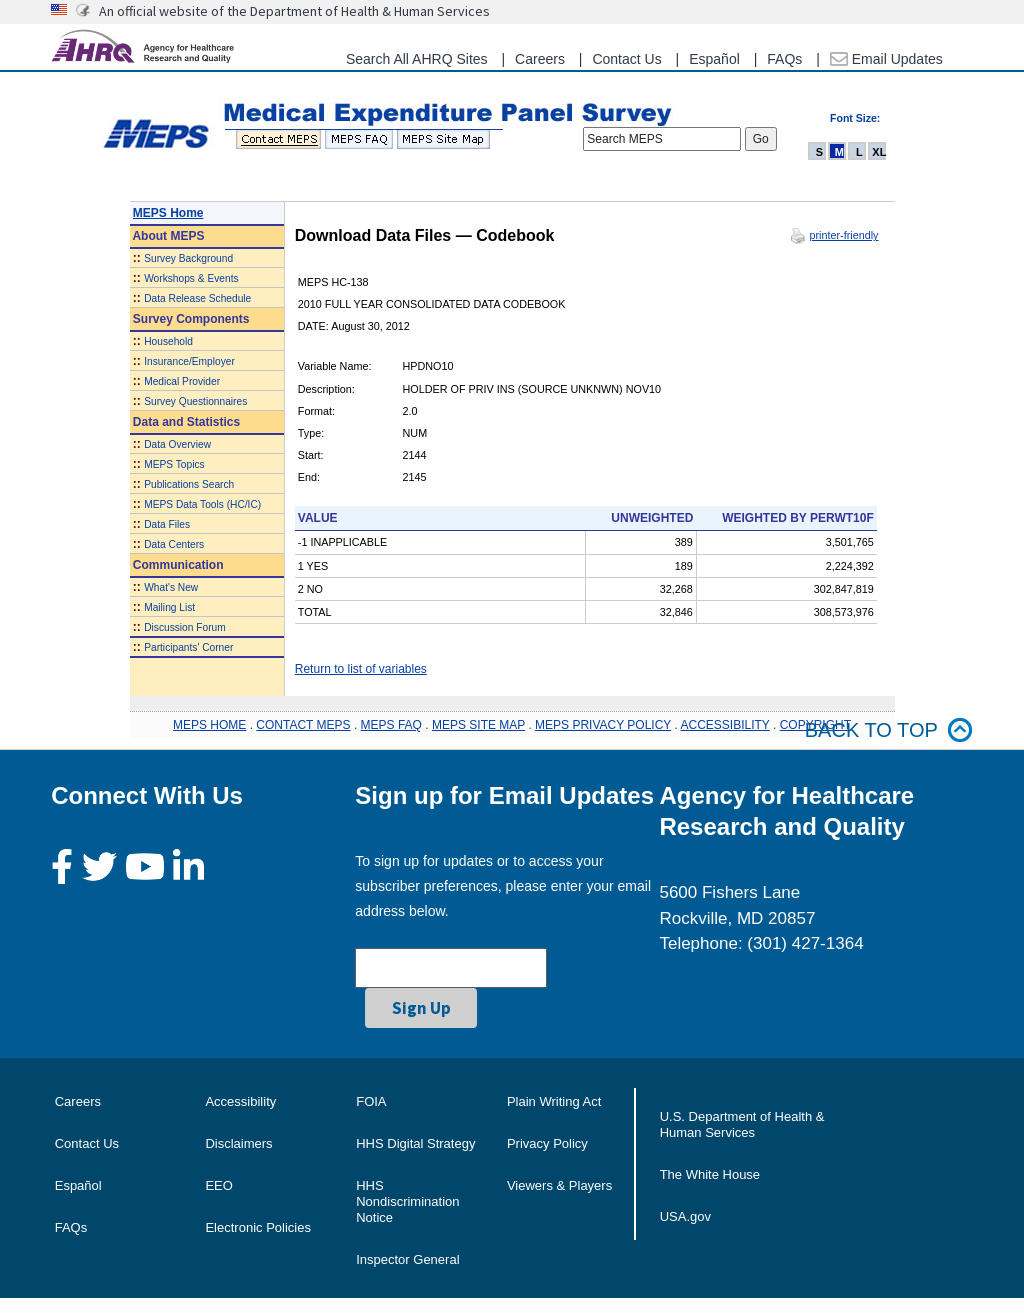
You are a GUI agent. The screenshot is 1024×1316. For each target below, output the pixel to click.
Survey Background (188, 258)
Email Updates (886, 59)
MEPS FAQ (391, 725)
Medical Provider (182, 381)
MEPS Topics (174, 464)
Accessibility (240, 1101)
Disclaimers (238, 1143)
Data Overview (177, 444)
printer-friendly (843, 235)
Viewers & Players (559, 1185)
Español (714, 59)
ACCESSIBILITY (725, 725)
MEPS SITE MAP (478, 725)
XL (879, 152)
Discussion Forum (185, 627)
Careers (540, 59)
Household (168, 341)
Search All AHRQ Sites (417, 59)
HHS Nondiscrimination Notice (407, 1201)
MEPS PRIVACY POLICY (603, 725)
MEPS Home (168, 213)
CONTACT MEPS (303, 725)
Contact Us (626, 59)
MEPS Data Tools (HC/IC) (202, 504)
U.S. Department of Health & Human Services (742, 1124)
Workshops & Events (191, 278)
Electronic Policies (258, 1227)
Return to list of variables (361, 669)
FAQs (784, 59)
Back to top (889, 730)
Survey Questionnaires (195, 401)
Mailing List (169, 607)
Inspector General (407, 1259)
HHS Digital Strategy (415, 1143)
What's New (171, 587)
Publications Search (189, 484)
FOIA (371, 1101)
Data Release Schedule (197, 298)
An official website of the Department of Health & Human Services (294, 11)
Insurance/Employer (189, 361)
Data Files (167, 524)
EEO (218, 1185)
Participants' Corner (188, 647)
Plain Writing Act (554, 1101)
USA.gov (685, 1216)
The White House (710, 1174)
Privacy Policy (547, 1143)
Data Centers (174, 544)
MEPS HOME (209, 725)
